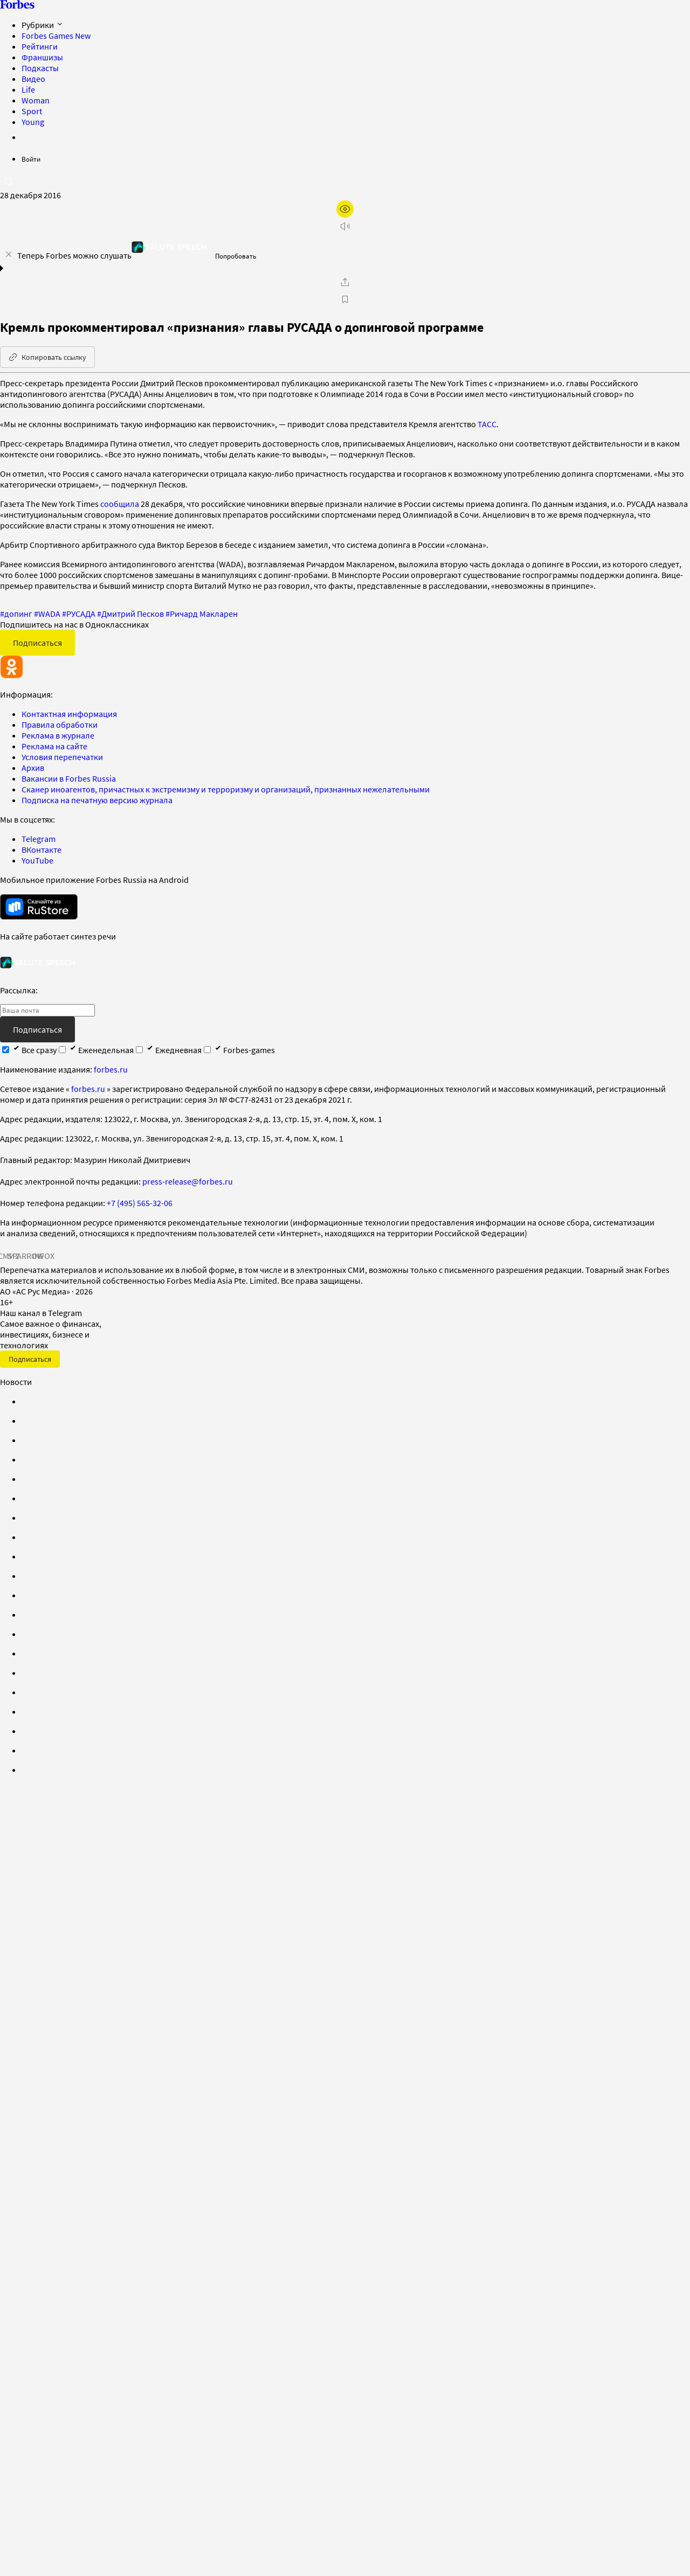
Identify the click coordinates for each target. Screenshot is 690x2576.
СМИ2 (8, 1255)
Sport (32, 111)
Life (28, 89)
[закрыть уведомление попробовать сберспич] (8, 254)
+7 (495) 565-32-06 (139, 1203)
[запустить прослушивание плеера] (345, 226)
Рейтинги (40, 46)
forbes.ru (111, 1069)
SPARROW (25, 1255)
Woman (36, 100)
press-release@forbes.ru (187, 1181)
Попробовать (235, 256)
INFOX (43, 1255)
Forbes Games (56, 35)
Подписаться (37, 642)
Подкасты (40, 67)
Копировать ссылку (47, 357)
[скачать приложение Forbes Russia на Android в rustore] (39, 907)
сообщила (119, 503)
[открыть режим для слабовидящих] (345, 209)
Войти (31, 159)
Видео (33, 78)
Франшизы (42, 57)
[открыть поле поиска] (8, 181)
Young (33, 121)
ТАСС (487, 424)
